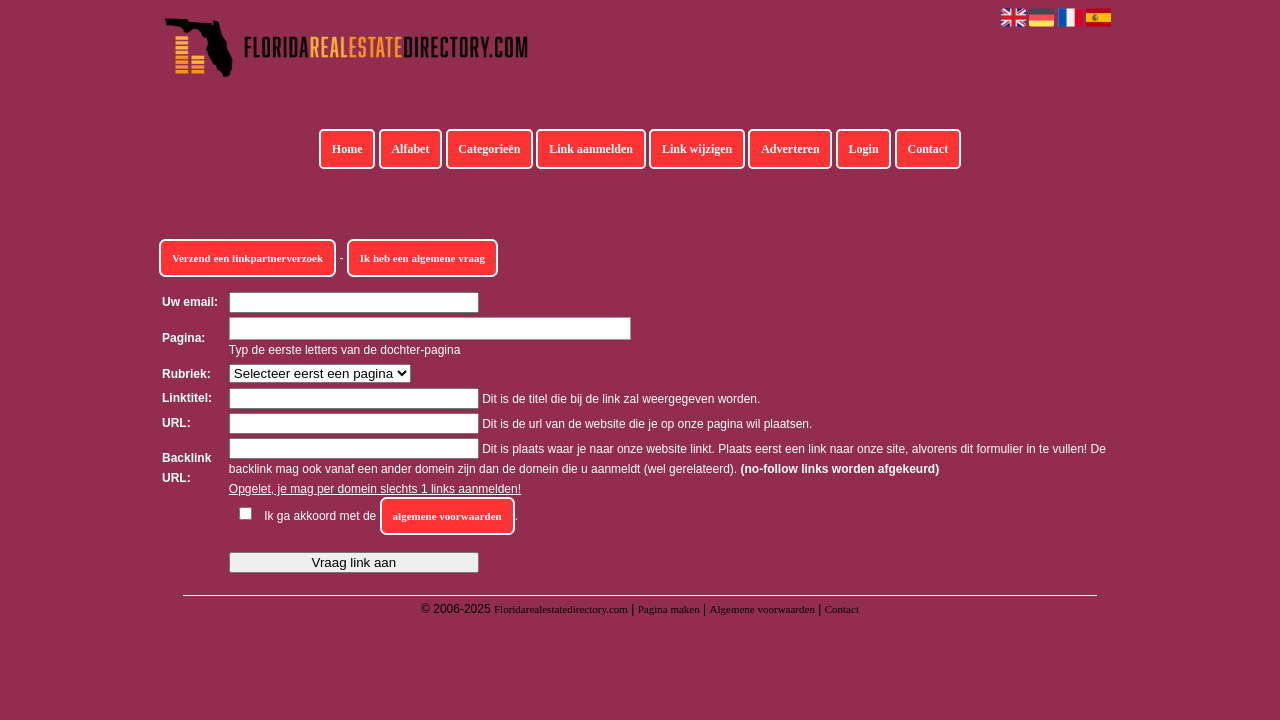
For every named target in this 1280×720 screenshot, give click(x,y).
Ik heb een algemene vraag (422, 258)
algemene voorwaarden (447, 516)
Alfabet (410, 149)
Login (864, 149)
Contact (928, 149)
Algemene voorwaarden (762, 609)
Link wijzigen (697, 149)
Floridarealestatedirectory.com (561, 609)
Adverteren (790, 149)
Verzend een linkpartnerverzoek (247, 258)
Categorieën (489, 149)
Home (347, 149)
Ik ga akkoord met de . (391, 516)
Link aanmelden (591, 149)
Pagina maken (669, 609)
